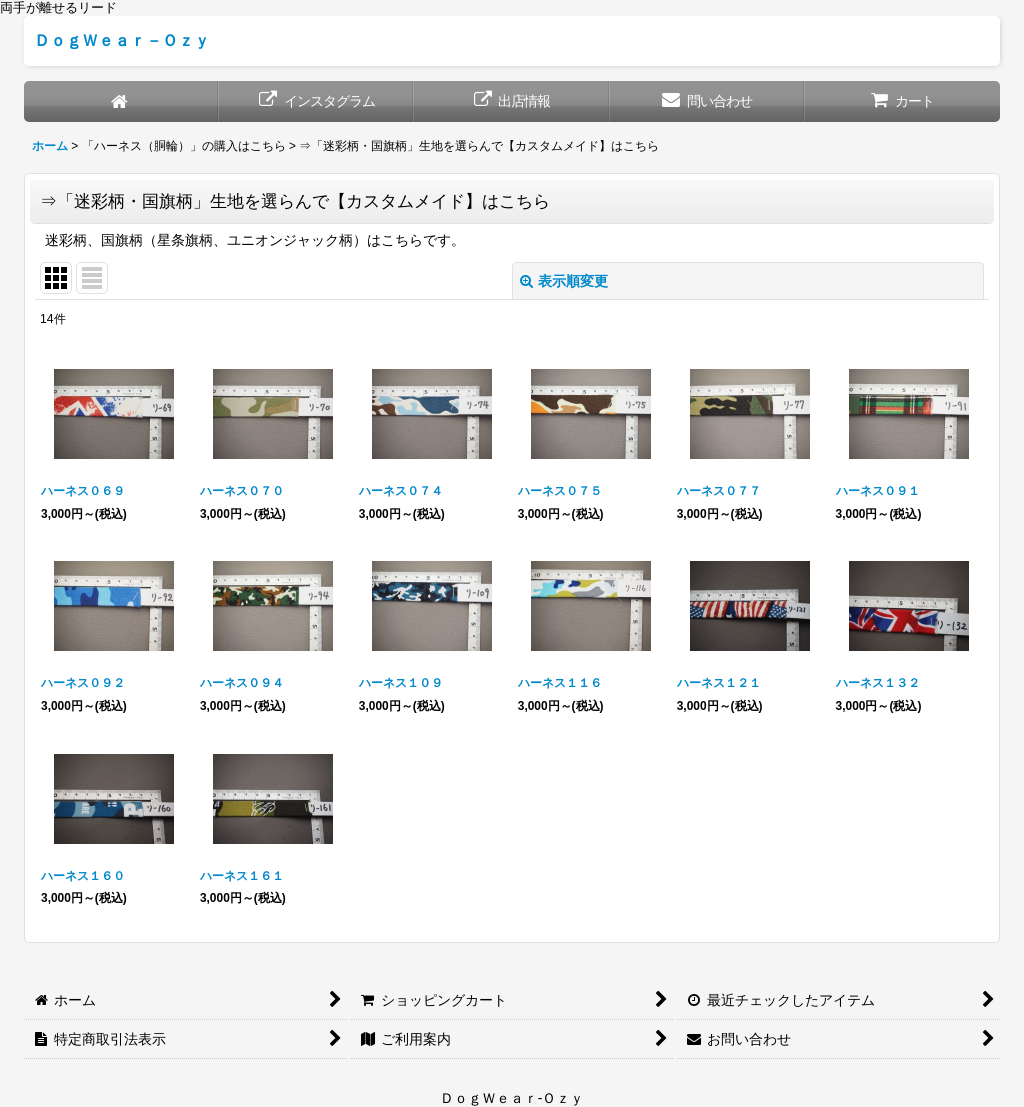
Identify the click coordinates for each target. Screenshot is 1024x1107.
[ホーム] (121, 101)
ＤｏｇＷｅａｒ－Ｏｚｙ (122, 40)
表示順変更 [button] (564, 281)
